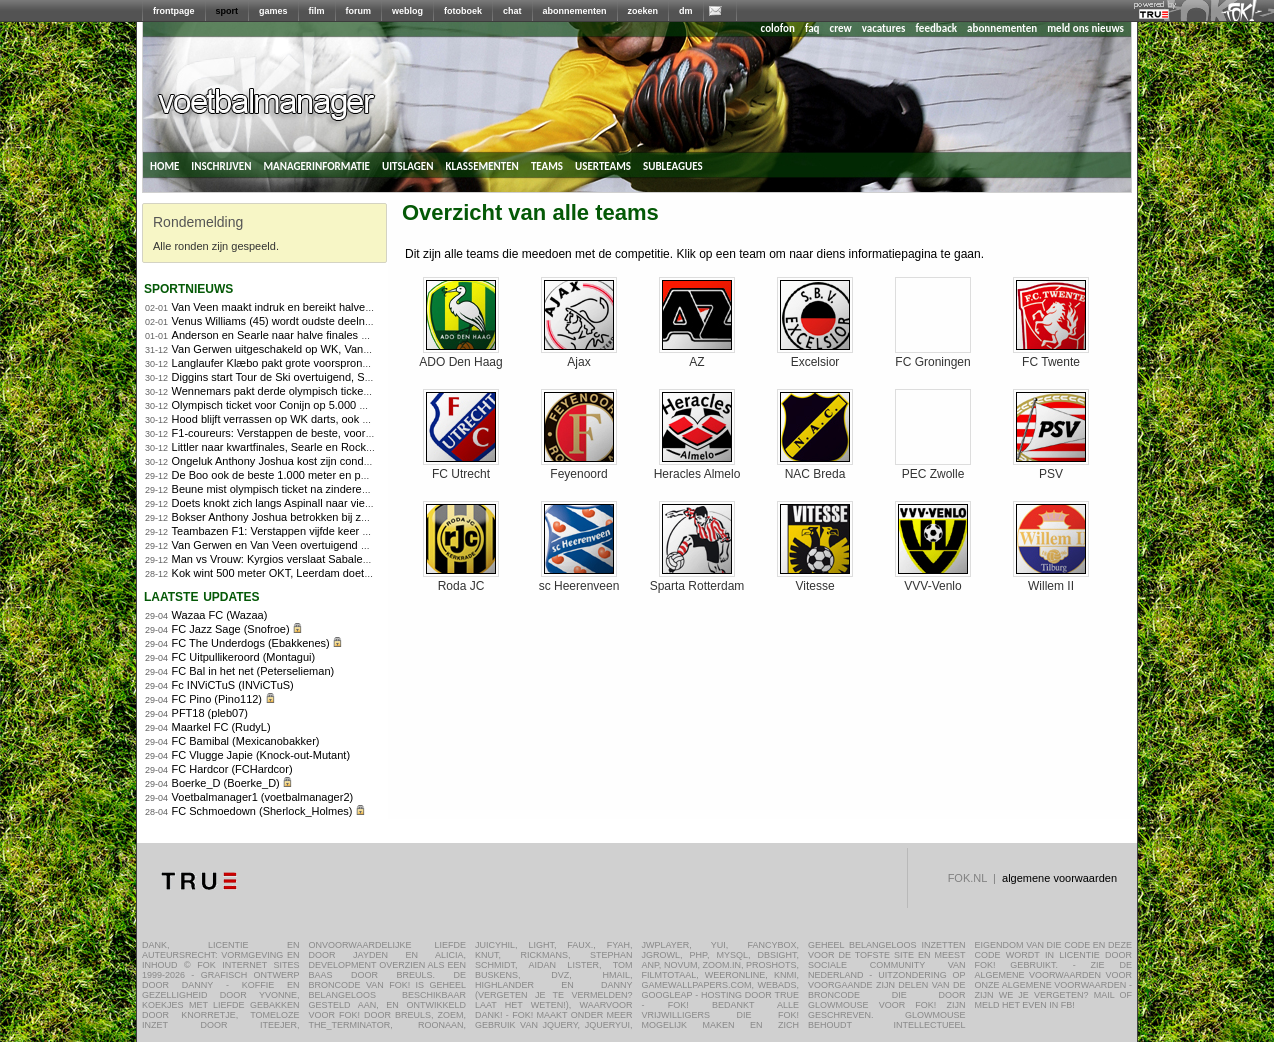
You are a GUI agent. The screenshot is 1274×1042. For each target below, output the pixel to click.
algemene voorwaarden (1059, 878)
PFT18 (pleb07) (210, 713)
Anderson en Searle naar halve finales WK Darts (290, 335)
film (317, 11)
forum (359, 11)
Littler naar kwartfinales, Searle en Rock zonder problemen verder (332, 447)
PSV (1051, 468)
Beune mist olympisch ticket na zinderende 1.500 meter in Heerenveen (344, 489)
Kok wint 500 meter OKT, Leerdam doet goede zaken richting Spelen (339, 573)
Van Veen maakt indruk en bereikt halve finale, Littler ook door (323, 307)
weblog (407, 11)
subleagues (673, 165)
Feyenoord (579, 468)
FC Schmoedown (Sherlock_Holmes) (262, 811)
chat (512, 11)
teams (547, 165)
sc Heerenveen (579, 580)
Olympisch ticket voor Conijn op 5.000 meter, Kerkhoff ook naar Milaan (343, 405)
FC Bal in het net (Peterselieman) (253, 671)
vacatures (884, 28)
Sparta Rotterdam (697, 580)
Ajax (579, 356)
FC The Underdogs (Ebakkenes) (251, 643)
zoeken (643, 11)
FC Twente (1051, 356)
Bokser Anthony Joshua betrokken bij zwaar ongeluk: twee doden (331, 517)
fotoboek (463, 11)
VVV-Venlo (933, 580)
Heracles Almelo (697, 468)
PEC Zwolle (933, 468)
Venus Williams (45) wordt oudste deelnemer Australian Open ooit (332, 321)
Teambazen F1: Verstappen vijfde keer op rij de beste (302, 531)
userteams (603, 165)
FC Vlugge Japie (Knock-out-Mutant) (261, 755)
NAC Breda (815, 468)
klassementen (481, 165)
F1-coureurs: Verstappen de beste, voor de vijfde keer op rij (316, 433)
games (273, 11)
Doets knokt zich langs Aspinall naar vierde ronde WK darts (316, 503)
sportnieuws (188, 287)
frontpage (174, 11)
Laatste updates (202, 595)
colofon (778, 28)
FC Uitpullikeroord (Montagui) (244, 657)
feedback (936, 28)
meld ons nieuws (1085, 28)
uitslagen (408, 165)
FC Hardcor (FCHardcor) (232, 769)
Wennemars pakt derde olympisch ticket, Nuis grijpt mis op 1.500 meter (345, 391)
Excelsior (815, 356)
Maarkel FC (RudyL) (221, 727)
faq (812, 28)
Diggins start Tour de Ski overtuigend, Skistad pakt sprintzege (321, 377)
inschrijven (221, 165)
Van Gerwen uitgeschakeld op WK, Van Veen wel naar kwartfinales (335, 349)
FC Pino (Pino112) (217, 699)
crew (841, 28)
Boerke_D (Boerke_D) (226, 783)
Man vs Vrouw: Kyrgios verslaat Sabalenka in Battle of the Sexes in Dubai (351, 559)
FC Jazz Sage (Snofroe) (231, 629)
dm (686, 11)
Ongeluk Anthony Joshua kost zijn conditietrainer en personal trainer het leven (362, 461)
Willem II (1051, 580)
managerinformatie (316, 165)
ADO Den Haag (460, 356)
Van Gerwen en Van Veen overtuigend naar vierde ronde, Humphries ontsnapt (362, 545)
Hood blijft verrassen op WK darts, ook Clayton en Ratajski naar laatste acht (357, 419)
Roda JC (461, 580)
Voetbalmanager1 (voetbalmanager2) (263, 797)
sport (227, 11)
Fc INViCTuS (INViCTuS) (233, 685)
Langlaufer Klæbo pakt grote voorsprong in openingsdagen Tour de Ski (344, 363)
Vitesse (815, 580)
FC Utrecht (461, 468)
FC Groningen (933, 356)
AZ (697, 356)
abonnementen (575, 11)
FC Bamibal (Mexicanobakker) (246, 741)
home (164, 165)
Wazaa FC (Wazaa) (220, 615)
